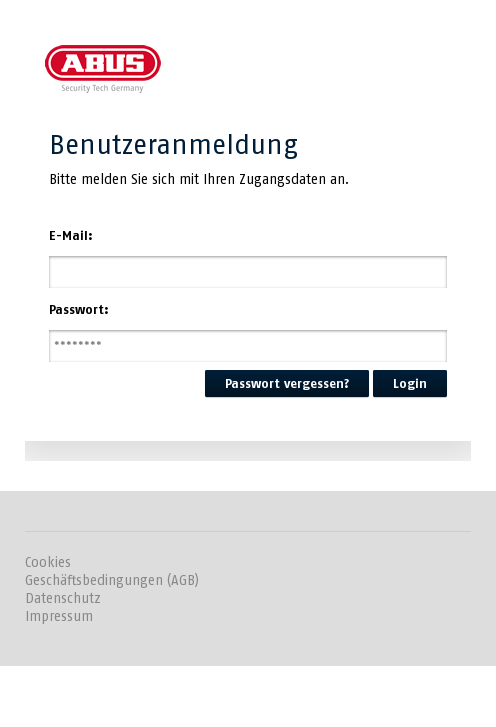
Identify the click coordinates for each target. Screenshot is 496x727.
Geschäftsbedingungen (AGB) (112, 580)
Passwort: (79, 309)
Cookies (48, 562)
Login (410, 383)
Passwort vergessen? (287, 383)
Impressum (59, 616)
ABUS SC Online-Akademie (103, 67)
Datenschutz (63, 598)
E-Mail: (71, 235)
